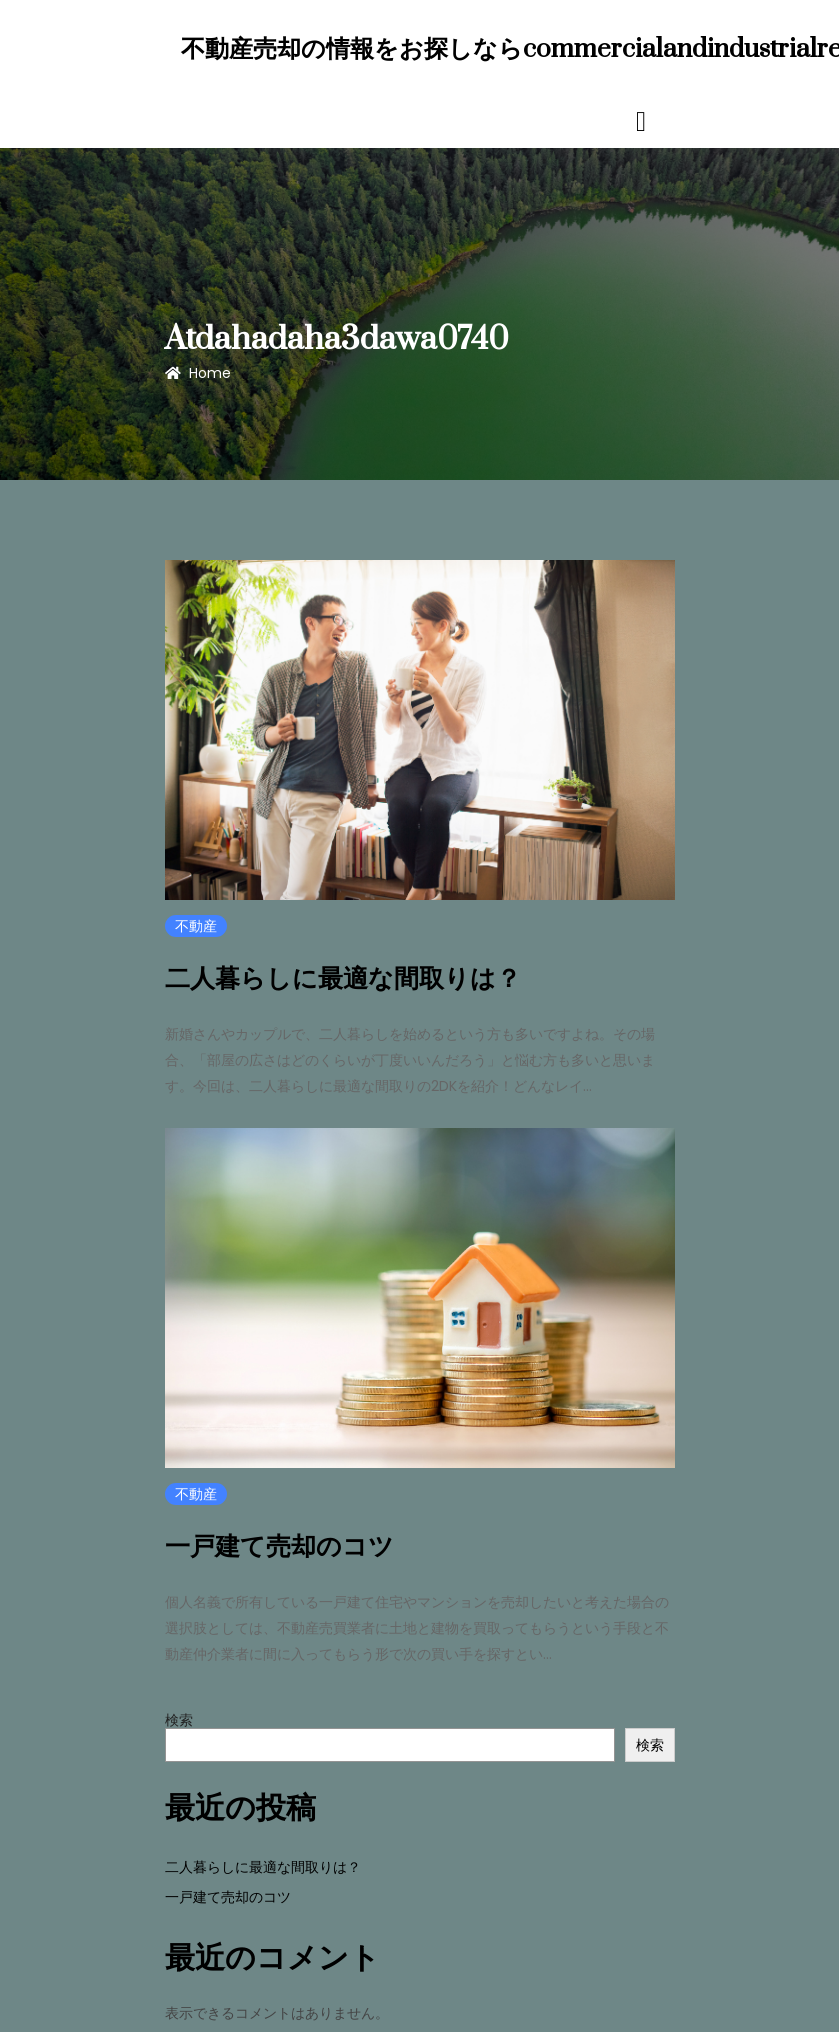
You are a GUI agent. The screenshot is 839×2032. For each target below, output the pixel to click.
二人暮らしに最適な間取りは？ (343, 979)
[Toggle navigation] (641, 120)
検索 (179, 1716)
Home (198, 373)
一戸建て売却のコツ (279, 1545)
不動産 (196, 926)
